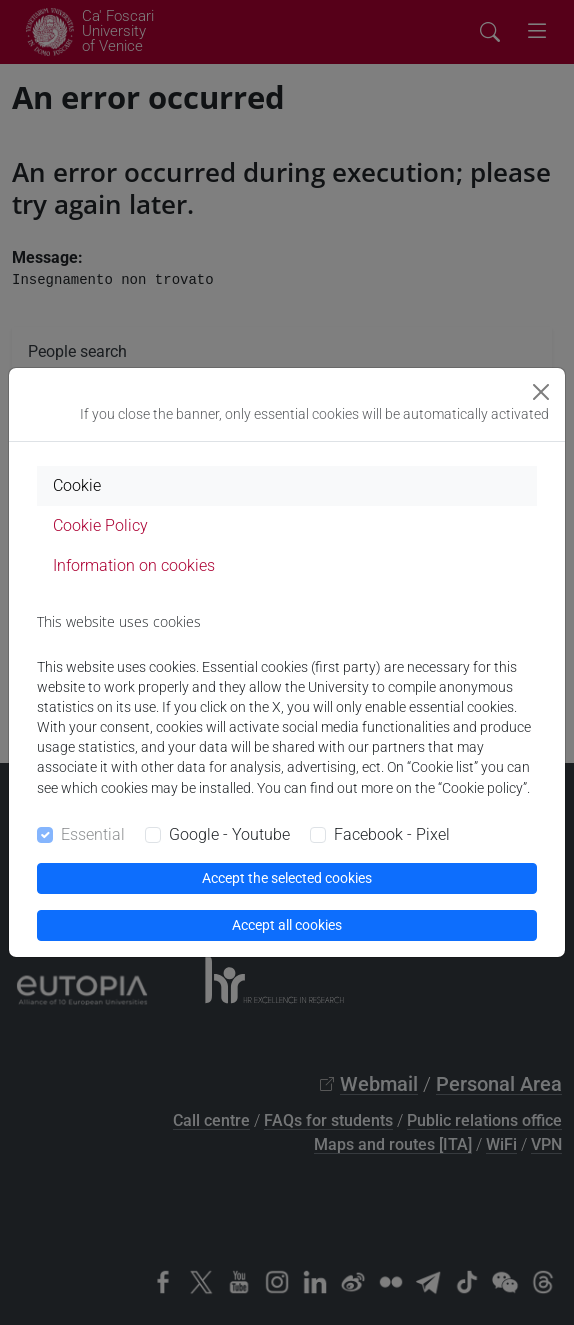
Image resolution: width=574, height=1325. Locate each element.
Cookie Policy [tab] (100, 525)
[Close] (541, 392)
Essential (93, 834)
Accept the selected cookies (287, 878)
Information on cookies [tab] (134, 565)
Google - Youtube (229, 834)
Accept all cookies (287, 925)
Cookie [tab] (77, 485)
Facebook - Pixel (392, 834)
